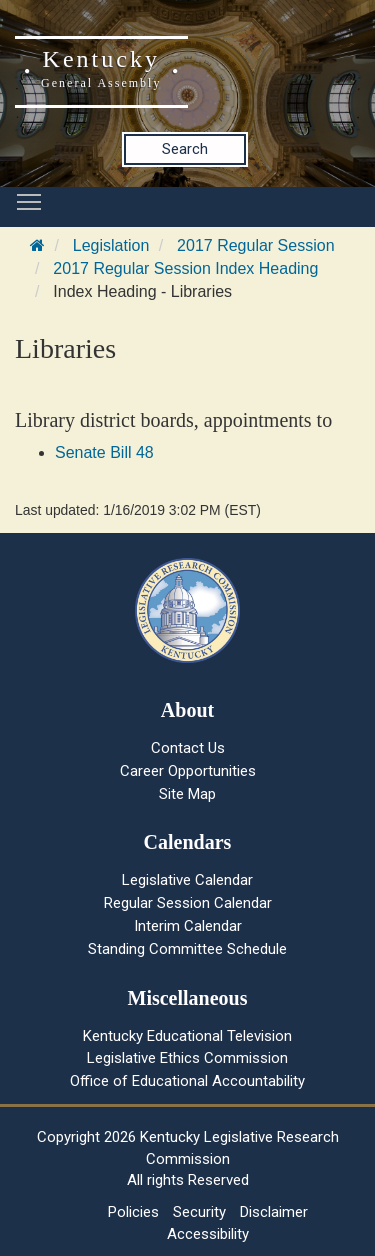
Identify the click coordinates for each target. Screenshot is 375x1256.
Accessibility (208, 1234)
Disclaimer (274, 1212)
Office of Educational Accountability (187, 1081)
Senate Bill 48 (104, 452)
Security (199, 1212)
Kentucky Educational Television (187, 1036)
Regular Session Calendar (188, 903)
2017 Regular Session (255, 245)
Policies (133, 1212)
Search (185, 149)
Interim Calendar (188, 926)
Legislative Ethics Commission (187, 1058)
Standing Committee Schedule (187, 949)
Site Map (187, 794)
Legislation (111, 245)
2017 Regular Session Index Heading (185, 268)
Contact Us (188, 748)
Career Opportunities (188, 771)
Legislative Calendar (187, 880)
